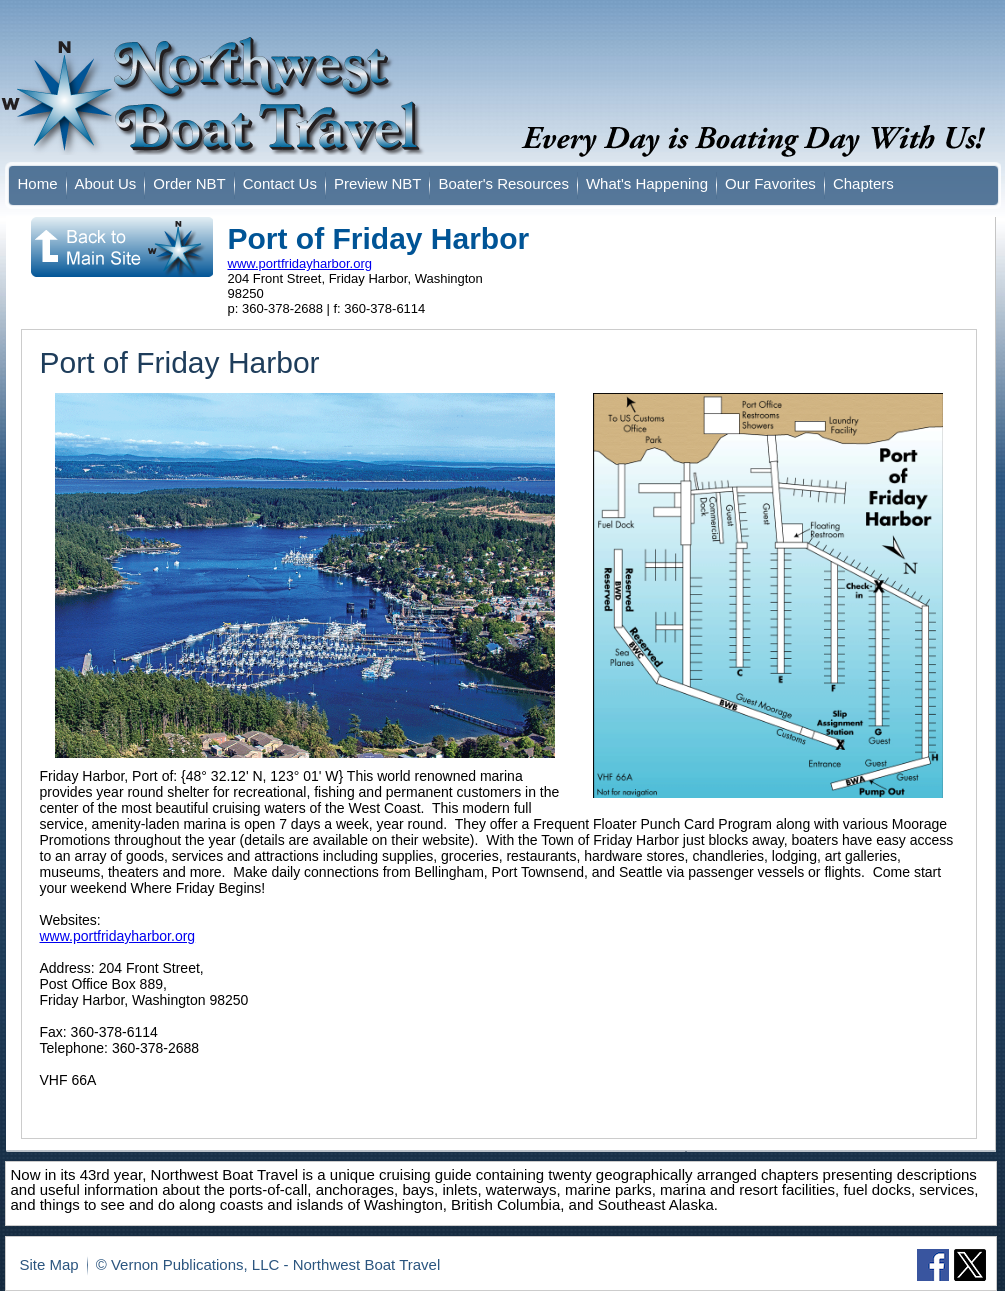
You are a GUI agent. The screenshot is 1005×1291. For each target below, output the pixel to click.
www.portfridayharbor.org (300, 263)
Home (38, 183)
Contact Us (280, 183)
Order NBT (189, 183)
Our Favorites (770, 183)
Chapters (863, 183)
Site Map (49, 1264)
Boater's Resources (503, 183)
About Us (106, 183)
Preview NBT (378, 183)
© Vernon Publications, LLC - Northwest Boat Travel (268, 1264)
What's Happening (647, 183)
